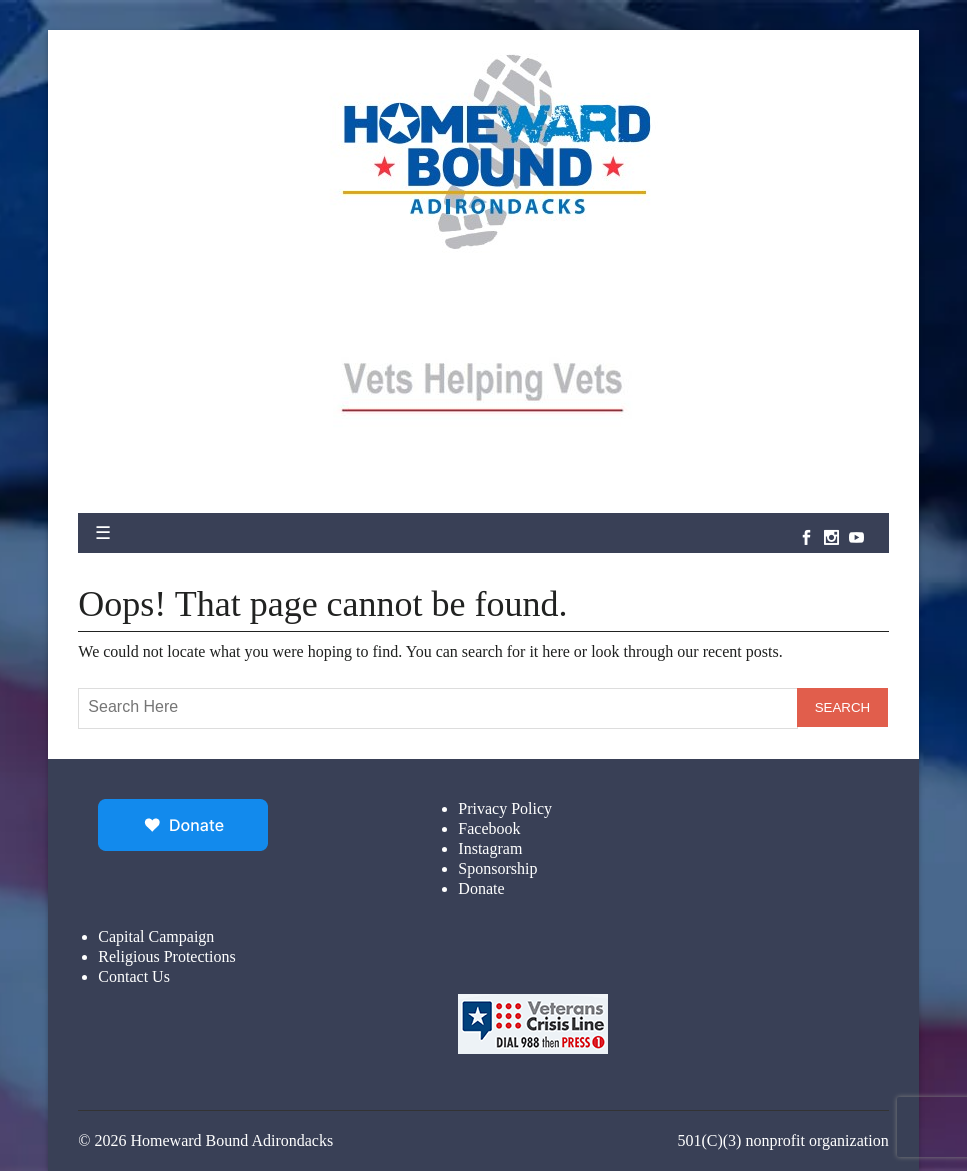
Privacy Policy (505, 808)
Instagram (490, 848)
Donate (481, 888)
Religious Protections (166, 956)
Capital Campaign (156, 936)
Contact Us (134, 976)
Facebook (489, 828)
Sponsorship (497, 868)
